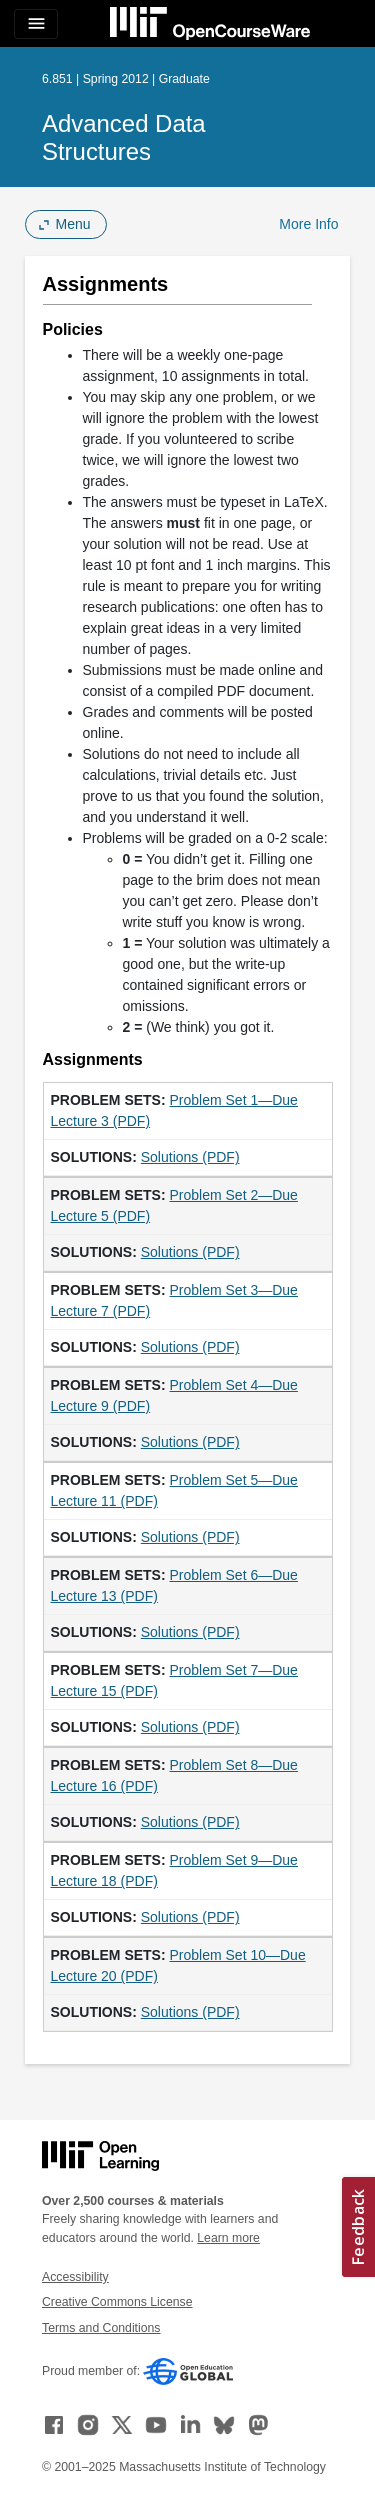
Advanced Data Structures (124, 137)
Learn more (228, 2238)
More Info (308, 224)
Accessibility (75, 2277)
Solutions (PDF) (190, 1157)
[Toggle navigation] (36, 24)
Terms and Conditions (101, 2328)
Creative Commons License (117, 2302)
